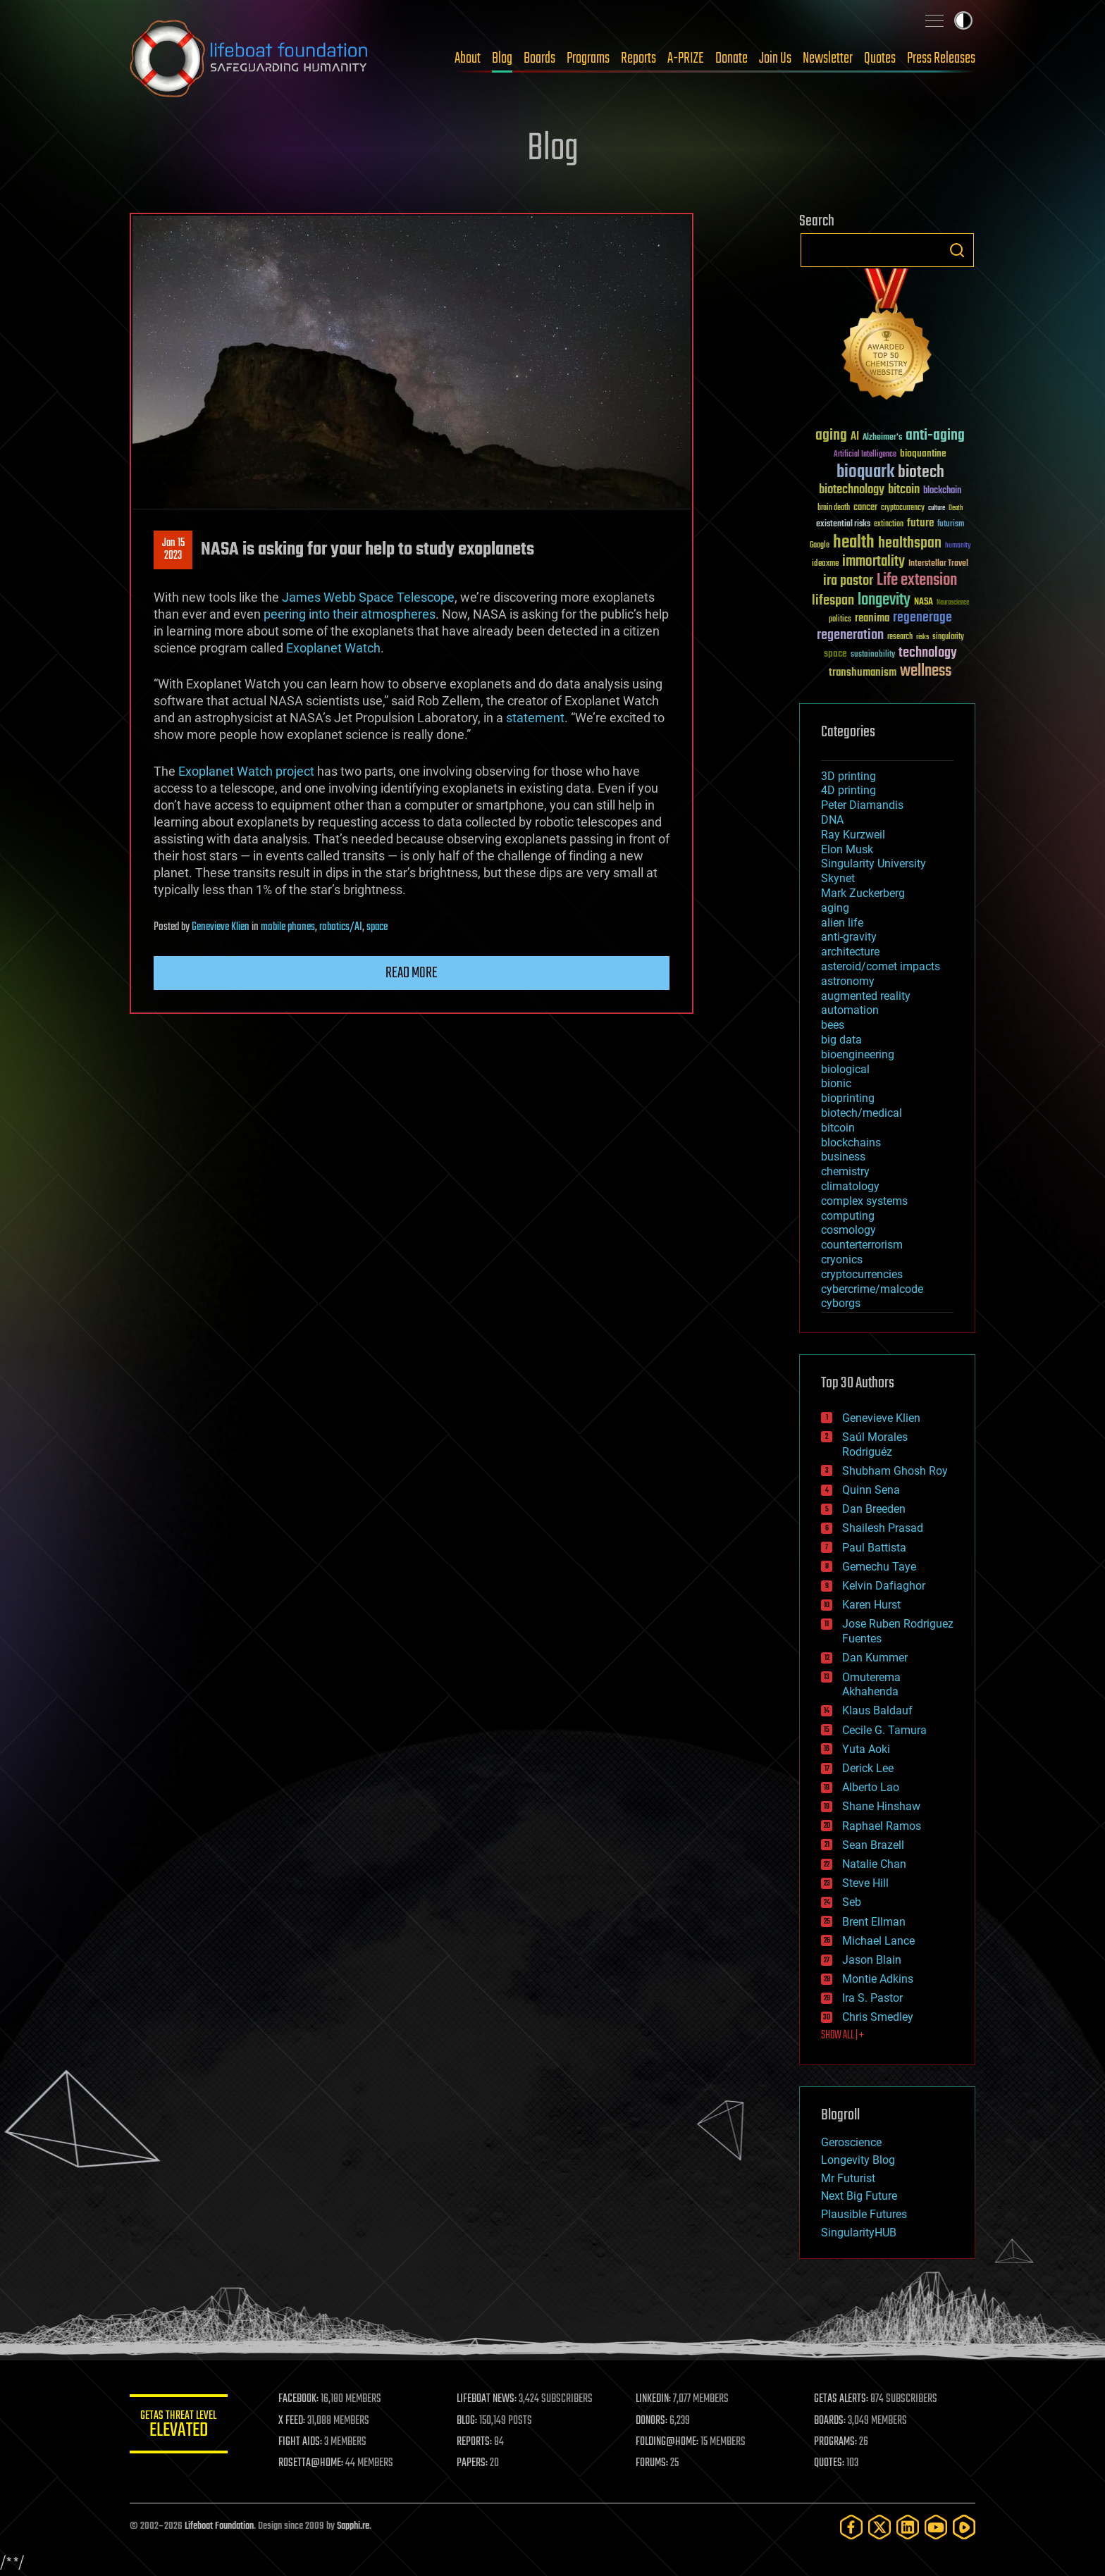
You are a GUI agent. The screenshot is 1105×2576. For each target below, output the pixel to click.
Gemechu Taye (879, 1566)
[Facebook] (851, 2527)
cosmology (848, 1230)
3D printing (848, 776)
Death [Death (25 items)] (956, 508)
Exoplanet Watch (333, 647)
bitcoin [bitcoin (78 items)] (904, 490)
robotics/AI (340, 927)
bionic (836, 1083)
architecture (850, 951)
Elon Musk (847, 849)
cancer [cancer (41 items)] (865, 508)
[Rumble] (964, 2527)
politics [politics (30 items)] (840, 619)
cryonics (842, 1259)
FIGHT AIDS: (301, 2442)
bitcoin (838, 1127)
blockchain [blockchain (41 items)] (942, 491)
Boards (539, 58)
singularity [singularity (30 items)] (948, 637)
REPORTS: (475, 2442)
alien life (842, 922)
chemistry (845, 1171)
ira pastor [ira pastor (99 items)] (848, 581)
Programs (588, 58)
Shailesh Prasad (882, 1528)
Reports (638, 58)
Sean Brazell (873, 1845)
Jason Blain (871, 1960)
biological (845, 1069)
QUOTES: (830, 2463)
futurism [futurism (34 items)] (950, 525)
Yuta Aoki (866, 1749)
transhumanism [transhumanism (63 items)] (862, 672)
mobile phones (288, 927)
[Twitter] (879, 2527)
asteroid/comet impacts (880, 966)
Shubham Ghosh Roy (895, 1471)
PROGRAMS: (836, 2442)
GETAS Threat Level (179, 2426)
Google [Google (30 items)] (819, 545)
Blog (502, 58)
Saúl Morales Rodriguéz (875, 1444)
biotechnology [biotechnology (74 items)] (851, 490)
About (468, 58)
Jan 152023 (173, 549)
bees (832, 1025)
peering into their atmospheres (350, 614)
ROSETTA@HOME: (311, 2463)
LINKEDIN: (654, 2399)
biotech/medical (861, 1113)
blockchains (851, 1142)
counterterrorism (862, 1244)
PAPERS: (472, 2463)
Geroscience (851, 2142)
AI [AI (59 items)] (855, 437)
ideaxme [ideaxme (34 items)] (825, 564)
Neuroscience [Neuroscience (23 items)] (953, 603)
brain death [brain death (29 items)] (833, 508)
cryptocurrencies (862, 1274)
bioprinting (848, 1098)
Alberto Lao (870, 1787)
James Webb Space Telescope (368, 597)
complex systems (864, 1201)
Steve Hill (865, 1883)
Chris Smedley (877, 2017)
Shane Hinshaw (881, 1806)
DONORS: (652, 2421)
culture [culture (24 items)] (936, 508)
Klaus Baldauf (877, 1710)
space (377, 927)
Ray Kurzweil (853, 834)
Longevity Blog (858, 2160)
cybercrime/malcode (872, 1289)
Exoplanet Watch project (246, 771)
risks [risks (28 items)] (922, 637)
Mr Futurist (848, 2178)
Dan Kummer (875, 1657)
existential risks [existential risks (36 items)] (843, 524)
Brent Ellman (874, 1921)
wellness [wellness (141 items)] (925, 671)
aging (835, 908)
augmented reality (865, 996)
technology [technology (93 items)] (928, 653)
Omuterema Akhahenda (871, 1685)
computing (848, 1215)
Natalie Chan (874, 1864)
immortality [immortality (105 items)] (873, 561)
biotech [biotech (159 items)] (921, 472)
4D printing (848, 790)
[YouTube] (936, 2527)
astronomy (848, 981)
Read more (411, 973)
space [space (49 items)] (835, 654)
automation (850, 1010)
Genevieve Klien (220, 927)
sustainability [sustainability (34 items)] (873, 655)
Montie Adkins (877, 1979)
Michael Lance (878, 1941)
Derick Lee (868, 1768)
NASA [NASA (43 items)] (923, 602)
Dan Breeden (874, 1509)
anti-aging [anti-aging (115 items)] (935, 436)
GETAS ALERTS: (842, 2399)
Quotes (880, 58)
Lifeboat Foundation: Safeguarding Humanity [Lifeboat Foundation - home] (249, 58)
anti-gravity (849, 936)
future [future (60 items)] (920, 523)
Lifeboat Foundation (219, 2526)
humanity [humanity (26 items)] (958, 546)
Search (957, 250)
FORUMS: (652, 2463)
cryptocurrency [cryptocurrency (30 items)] (903, 508)
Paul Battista (874, 1547)
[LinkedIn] (907, 2527)
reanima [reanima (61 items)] (872, 618)
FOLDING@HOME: (667, 2442)
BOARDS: (830, 2421)
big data (841, 1039)
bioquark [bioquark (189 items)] (865, 472)
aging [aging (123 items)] (831, 436)
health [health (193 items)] (854, 543)
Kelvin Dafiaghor (883, 1585)
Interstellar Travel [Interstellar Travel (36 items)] (938, 564)
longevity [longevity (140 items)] (884, 600)
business (843, 1156)
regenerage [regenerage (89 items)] (922, 618)
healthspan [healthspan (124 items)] (910, 543)
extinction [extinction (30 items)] (888, 524)
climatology (850, 1186)
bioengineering (857, 1054)
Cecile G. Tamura (884, 1730)
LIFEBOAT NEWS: (487, 2399)
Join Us (775, 58)
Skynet (838, 878)
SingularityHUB (858, 2232)
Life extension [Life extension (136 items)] (917, 580)
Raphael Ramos (881, 1826)
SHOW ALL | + (842, 2035)
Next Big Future (859, 2196)
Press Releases (941, 58)
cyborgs (840, 1303)
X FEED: (292, 2421)
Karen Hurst (871, 1604)
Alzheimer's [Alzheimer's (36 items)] (882, 438)
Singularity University (873, 863)
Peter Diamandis (862, 805)
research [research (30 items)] (900, 637)
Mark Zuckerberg (863, 893)
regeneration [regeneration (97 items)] (850, 635)
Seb (851, 1902)
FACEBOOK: (299, 2399)
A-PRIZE (685, 58)
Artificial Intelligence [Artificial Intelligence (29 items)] (865, 454)
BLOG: (467, 2421)
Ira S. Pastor (872, 1998)
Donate (731, 58)
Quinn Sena (871, 1490)
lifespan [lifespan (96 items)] (833, 601)
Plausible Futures (864, 2214)
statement (535, 717)
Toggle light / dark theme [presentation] (963, 20)
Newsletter (828, 58)
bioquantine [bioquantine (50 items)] (923, 453)
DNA (832, 819)
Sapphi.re (353, 2526)
